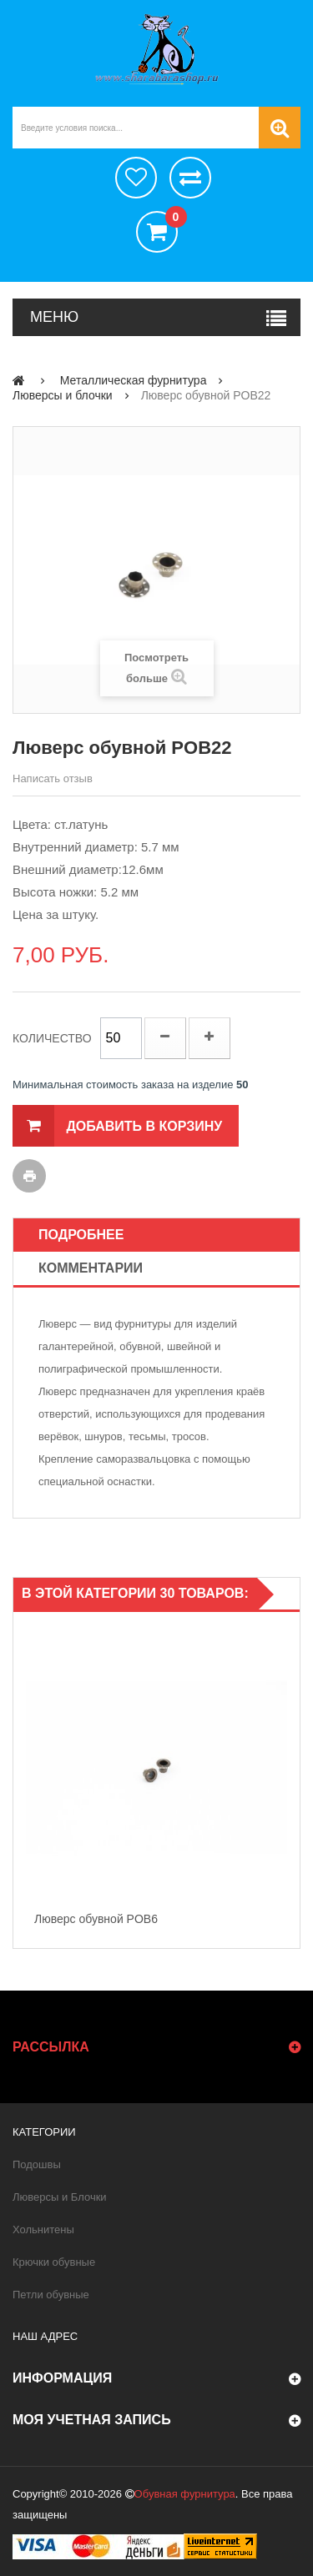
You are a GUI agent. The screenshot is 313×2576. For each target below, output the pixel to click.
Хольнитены (43, 2229)
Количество (52, 1038)
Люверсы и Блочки (60, 2197)
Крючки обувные (54, 2262)
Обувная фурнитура (184, 2494)
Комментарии (90, 1268)
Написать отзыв (53, 778)
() (171, 219)
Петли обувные (51, 2294)
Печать (29, 1176)
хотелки (136, 177)
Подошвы (37, 2164)
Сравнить (190, 177)
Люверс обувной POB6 (96, 1919)
